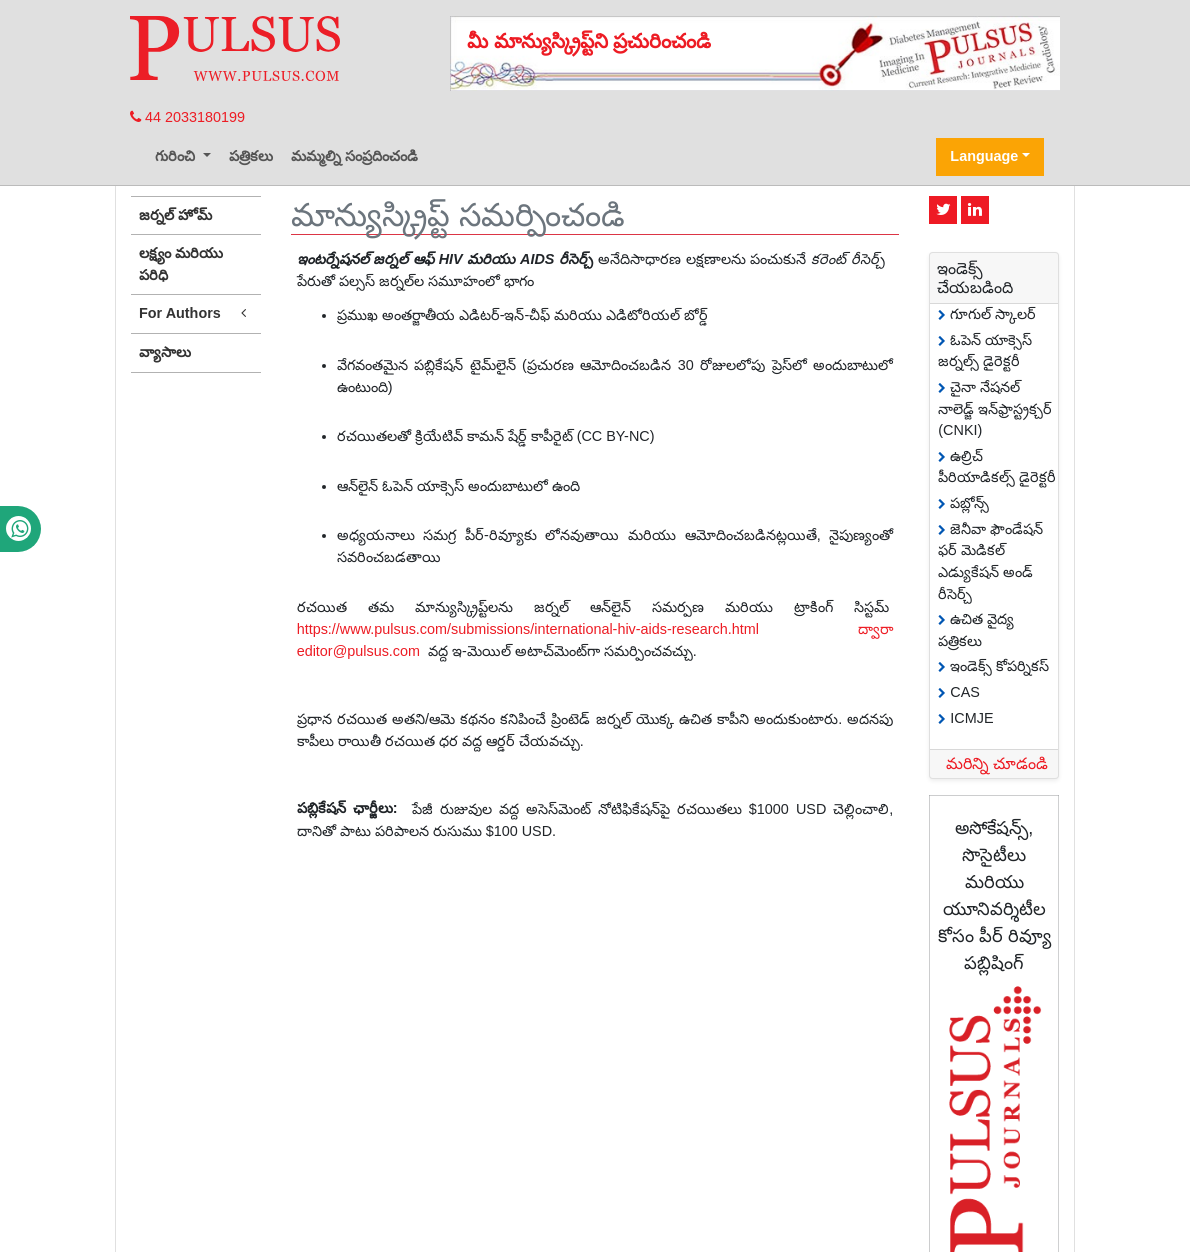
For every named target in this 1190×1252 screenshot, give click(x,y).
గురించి (177, 156)
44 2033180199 (187, 117)
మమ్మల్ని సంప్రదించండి (354, 156)
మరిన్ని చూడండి (997, 763)
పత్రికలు (251, 156)
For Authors (196, 313)
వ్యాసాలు (165, 352)
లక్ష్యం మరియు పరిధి (181, 264)
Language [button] (984, 156)
